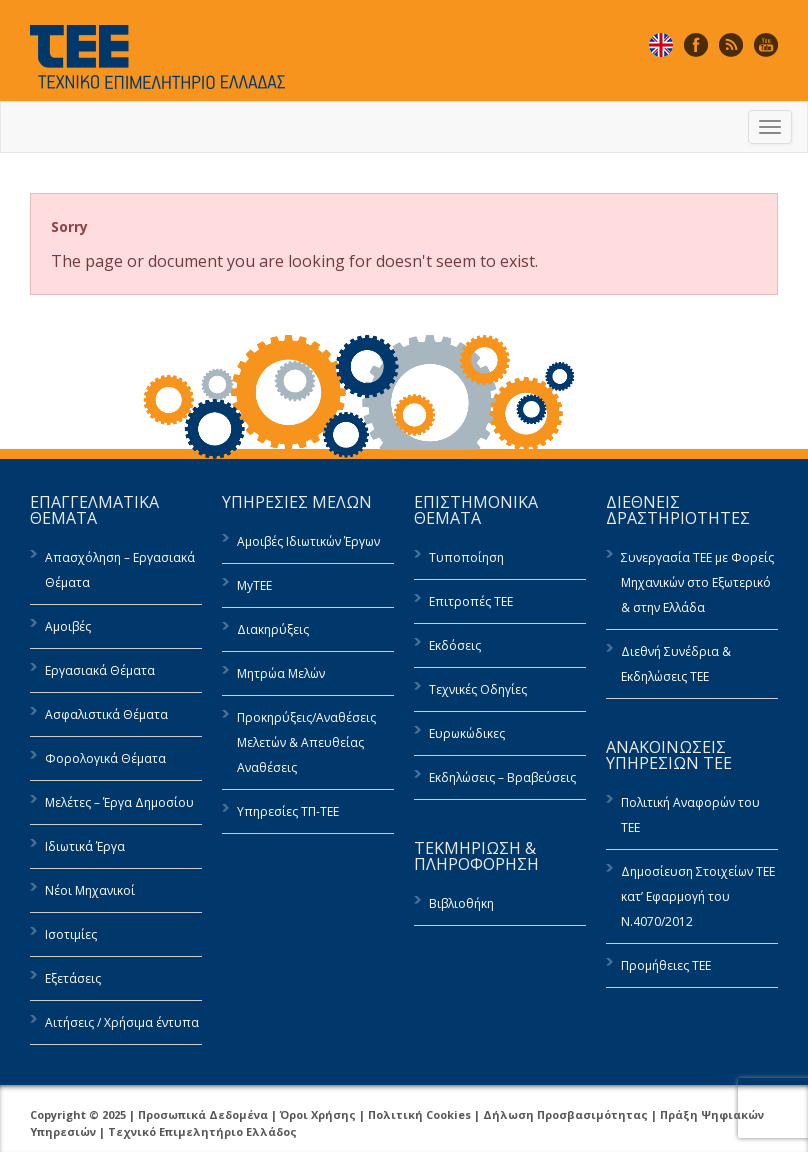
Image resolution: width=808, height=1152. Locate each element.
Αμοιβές (68, 626)
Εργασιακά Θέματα (100, 670)
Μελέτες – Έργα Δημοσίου (119, 802)
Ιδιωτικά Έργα (85, 846)
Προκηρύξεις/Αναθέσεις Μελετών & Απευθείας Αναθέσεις (306, 742)
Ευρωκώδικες (467, 733)
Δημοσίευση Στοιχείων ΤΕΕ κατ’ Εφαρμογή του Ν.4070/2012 (698, 896)
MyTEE (254, 585)
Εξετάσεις (73, 978)
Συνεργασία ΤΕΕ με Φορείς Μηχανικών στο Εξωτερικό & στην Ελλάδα (697, 582)
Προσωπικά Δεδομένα (203, 1114)
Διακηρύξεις (273, 629)
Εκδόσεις (455, 645)
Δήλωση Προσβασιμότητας (565, 1114)
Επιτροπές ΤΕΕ (471, 601)
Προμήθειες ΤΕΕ (666, 965)
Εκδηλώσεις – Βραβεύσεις (502, 777)
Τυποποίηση (466, 557)
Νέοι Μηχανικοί (90, 890)
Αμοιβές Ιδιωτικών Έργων (308, 541)
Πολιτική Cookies (419, 1114)
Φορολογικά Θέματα (105, 758)
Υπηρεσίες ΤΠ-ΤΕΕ (288, 811)
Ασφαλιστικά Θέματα (106, 714)
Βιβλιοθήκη (461, 903)
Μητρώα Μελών (281, 673)
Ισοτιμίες (71, 934)
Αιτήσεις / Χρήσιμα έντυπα (122, 1022)
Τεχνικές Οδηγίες (478, 689)
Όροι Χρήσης (318, 1114)
